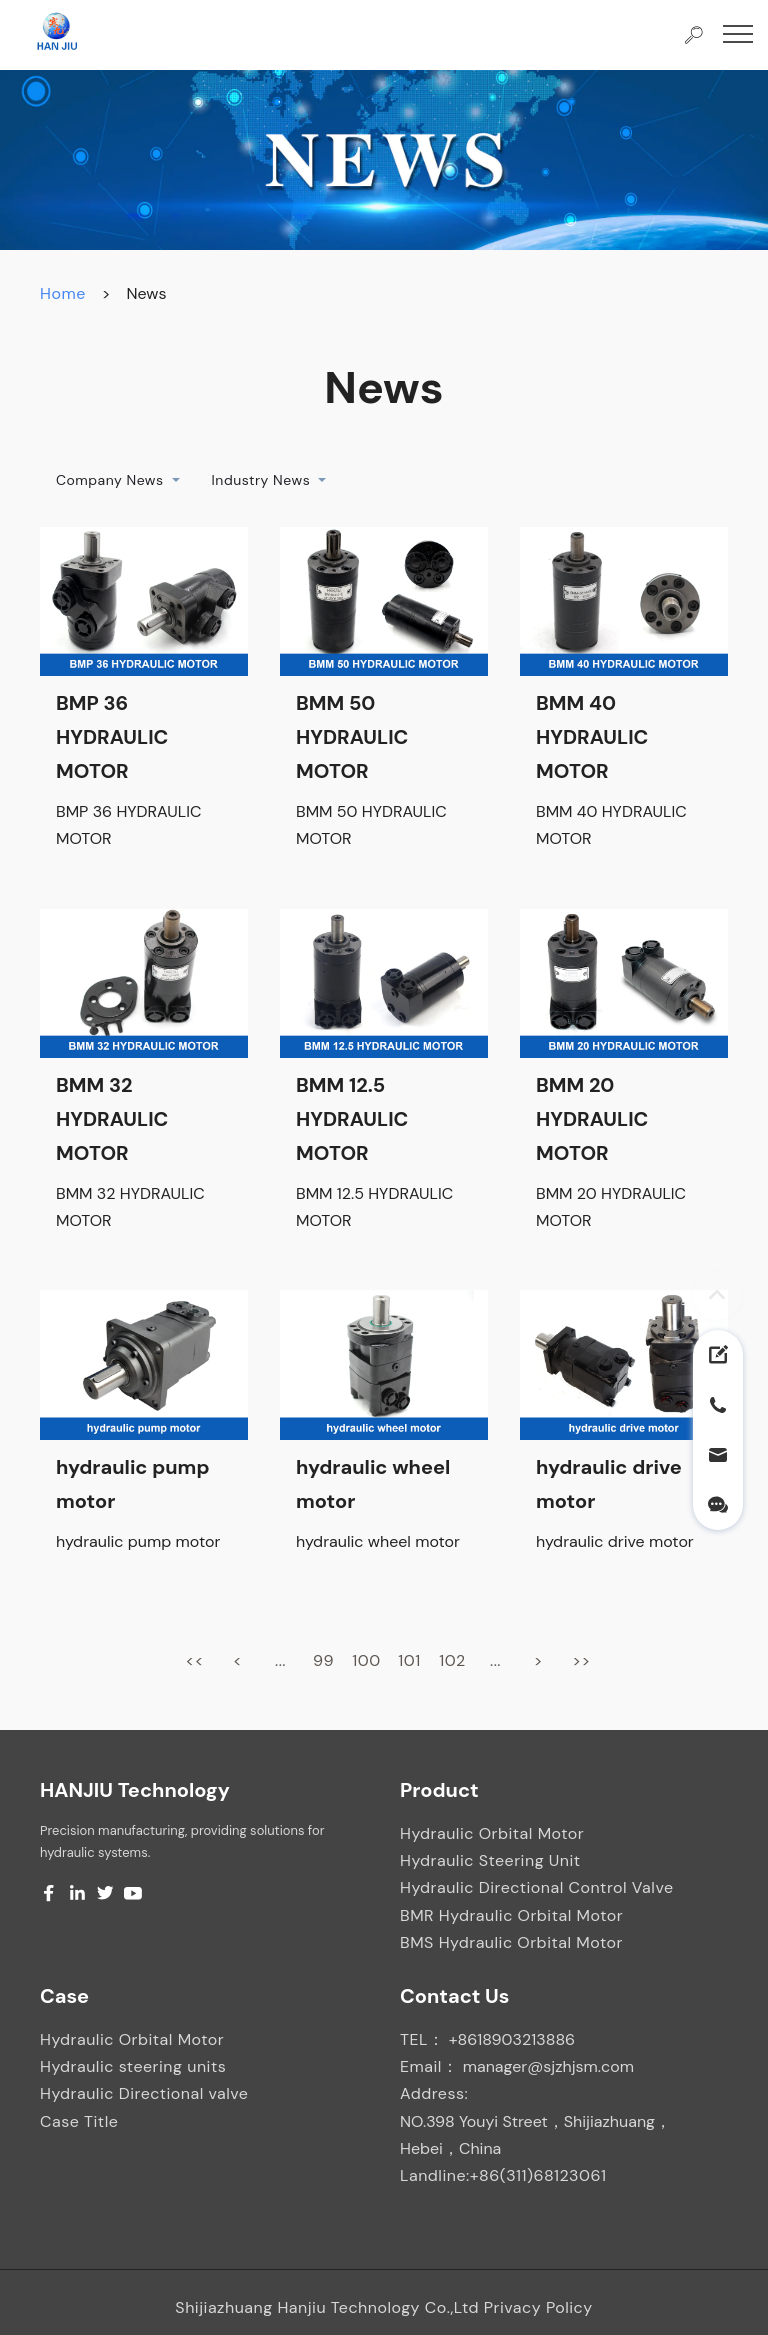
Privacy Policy (538, 2307)
